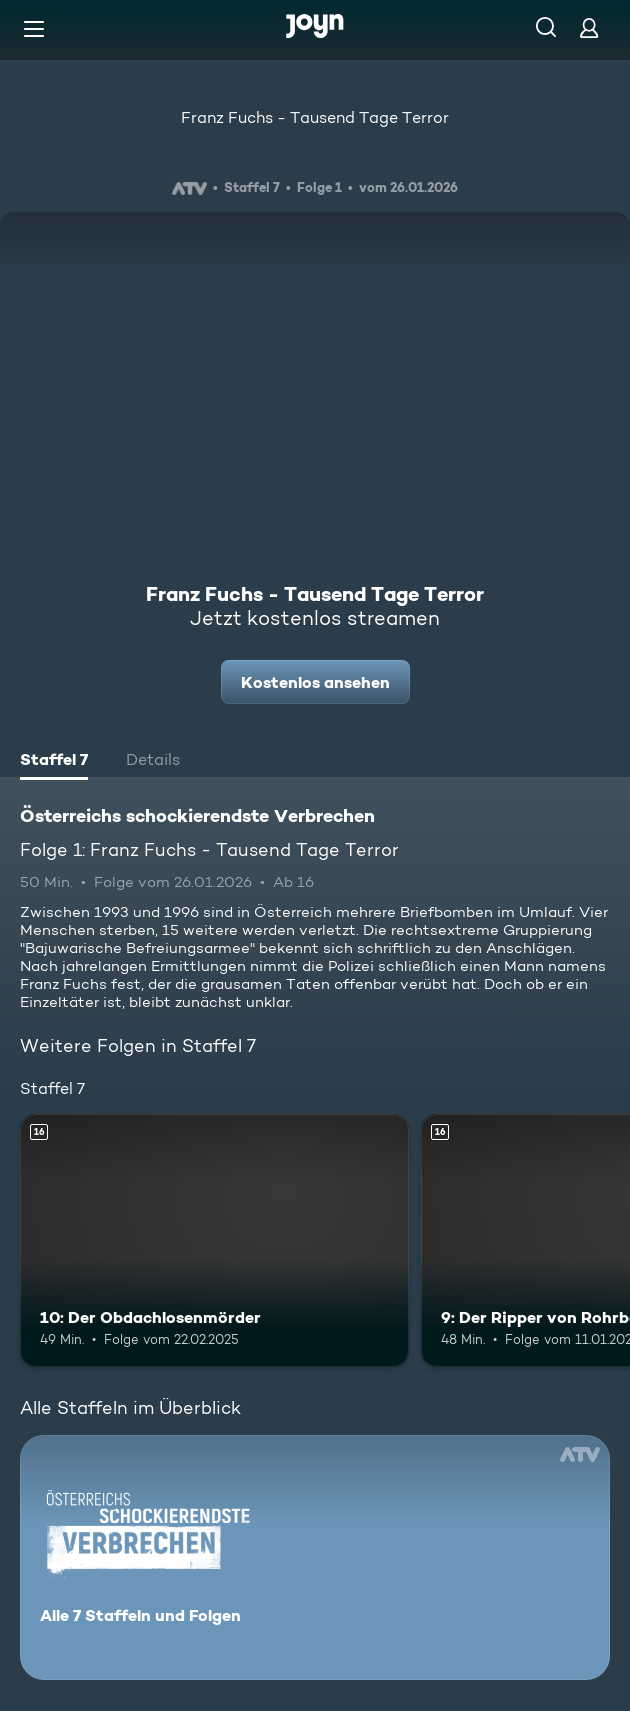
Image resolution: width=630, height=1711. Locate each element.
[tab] (54, 762)
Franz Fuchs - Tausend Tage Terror (315, 117)
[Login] (589, 27)
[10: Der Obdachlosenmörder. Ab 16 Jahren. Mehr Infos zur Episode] (214, 1240)
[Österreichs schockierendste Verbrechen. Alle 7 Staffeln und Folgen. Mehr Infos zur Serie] (315, 1557)
